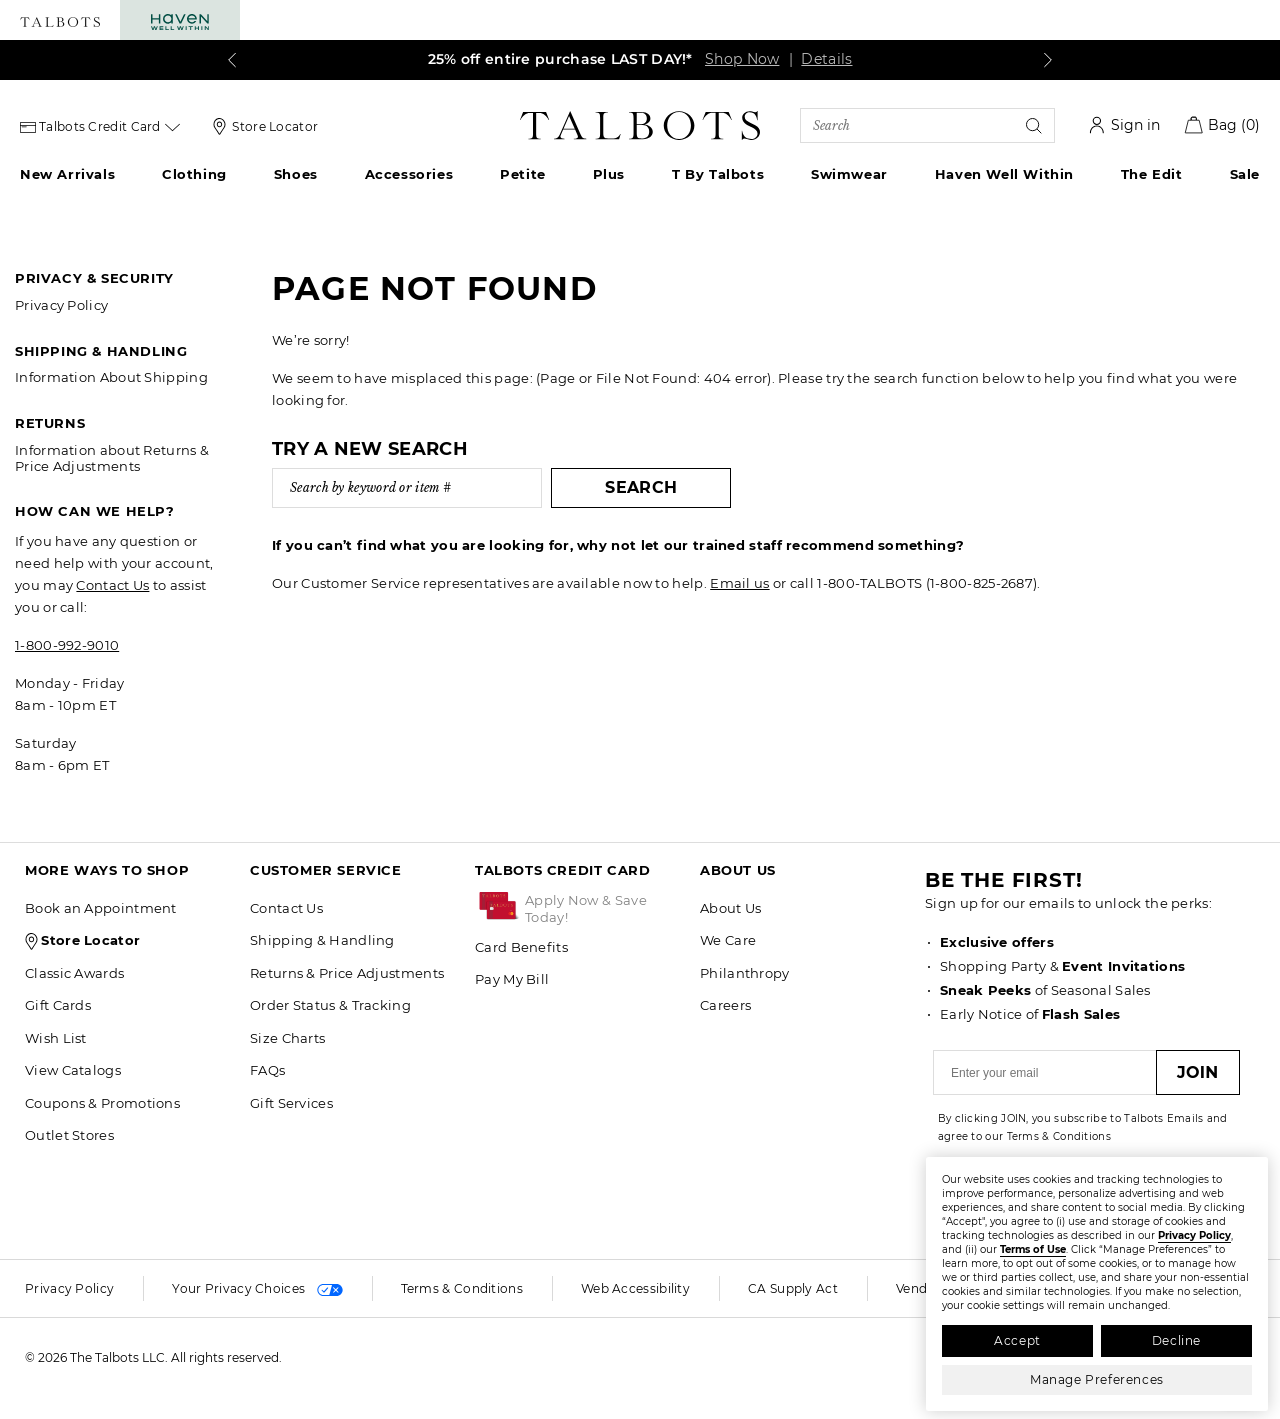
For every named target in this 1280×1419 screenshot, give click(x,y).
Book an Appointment (101, 908)
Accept (1017, 1340)
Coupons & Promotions (102, 1103)
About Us (730, 908)
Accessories (409, 174)
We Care (728, 940)
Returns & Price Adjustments (347, 973)
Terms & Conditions (462, 1288)
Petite (523, 174)
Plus (609, 174)
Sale (1245, 174)
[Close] (1251, 1169)
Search (618, 487)
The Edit (1152, 174)
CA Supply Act (793, 1288)
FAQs (267, 1070)
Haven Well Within (1004, 174)
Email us (739, 583)
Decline (1176, 1340)
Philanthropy (745, 973)
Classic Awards (74, 973)
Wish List (56, 1038)
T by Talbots (718, 174)
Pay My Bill (512, 979)
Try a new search (370, 449)
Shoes (296, 174)
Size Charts (287, 1038)
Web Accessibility (635, 1288)
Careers (725, 1005)
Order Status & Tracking (330, 1005)
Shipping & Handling (322, 940)
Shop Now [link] (742, 59)
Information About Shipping (111, 377)
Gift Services (291, 1103)
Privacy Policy (61, 305)
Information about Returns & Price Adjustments (112, 458)
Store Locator (275, 126)
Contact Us (112, 585)
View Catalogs (73, 1070)
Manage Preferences (1097, 1379)
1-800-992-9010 (67, 645)
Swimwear (849, 174)
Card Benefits (521, 947)
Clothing (194, 174)
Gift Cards (58, 1005)
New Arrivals (67, 174)
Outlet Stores (69, 1135)
